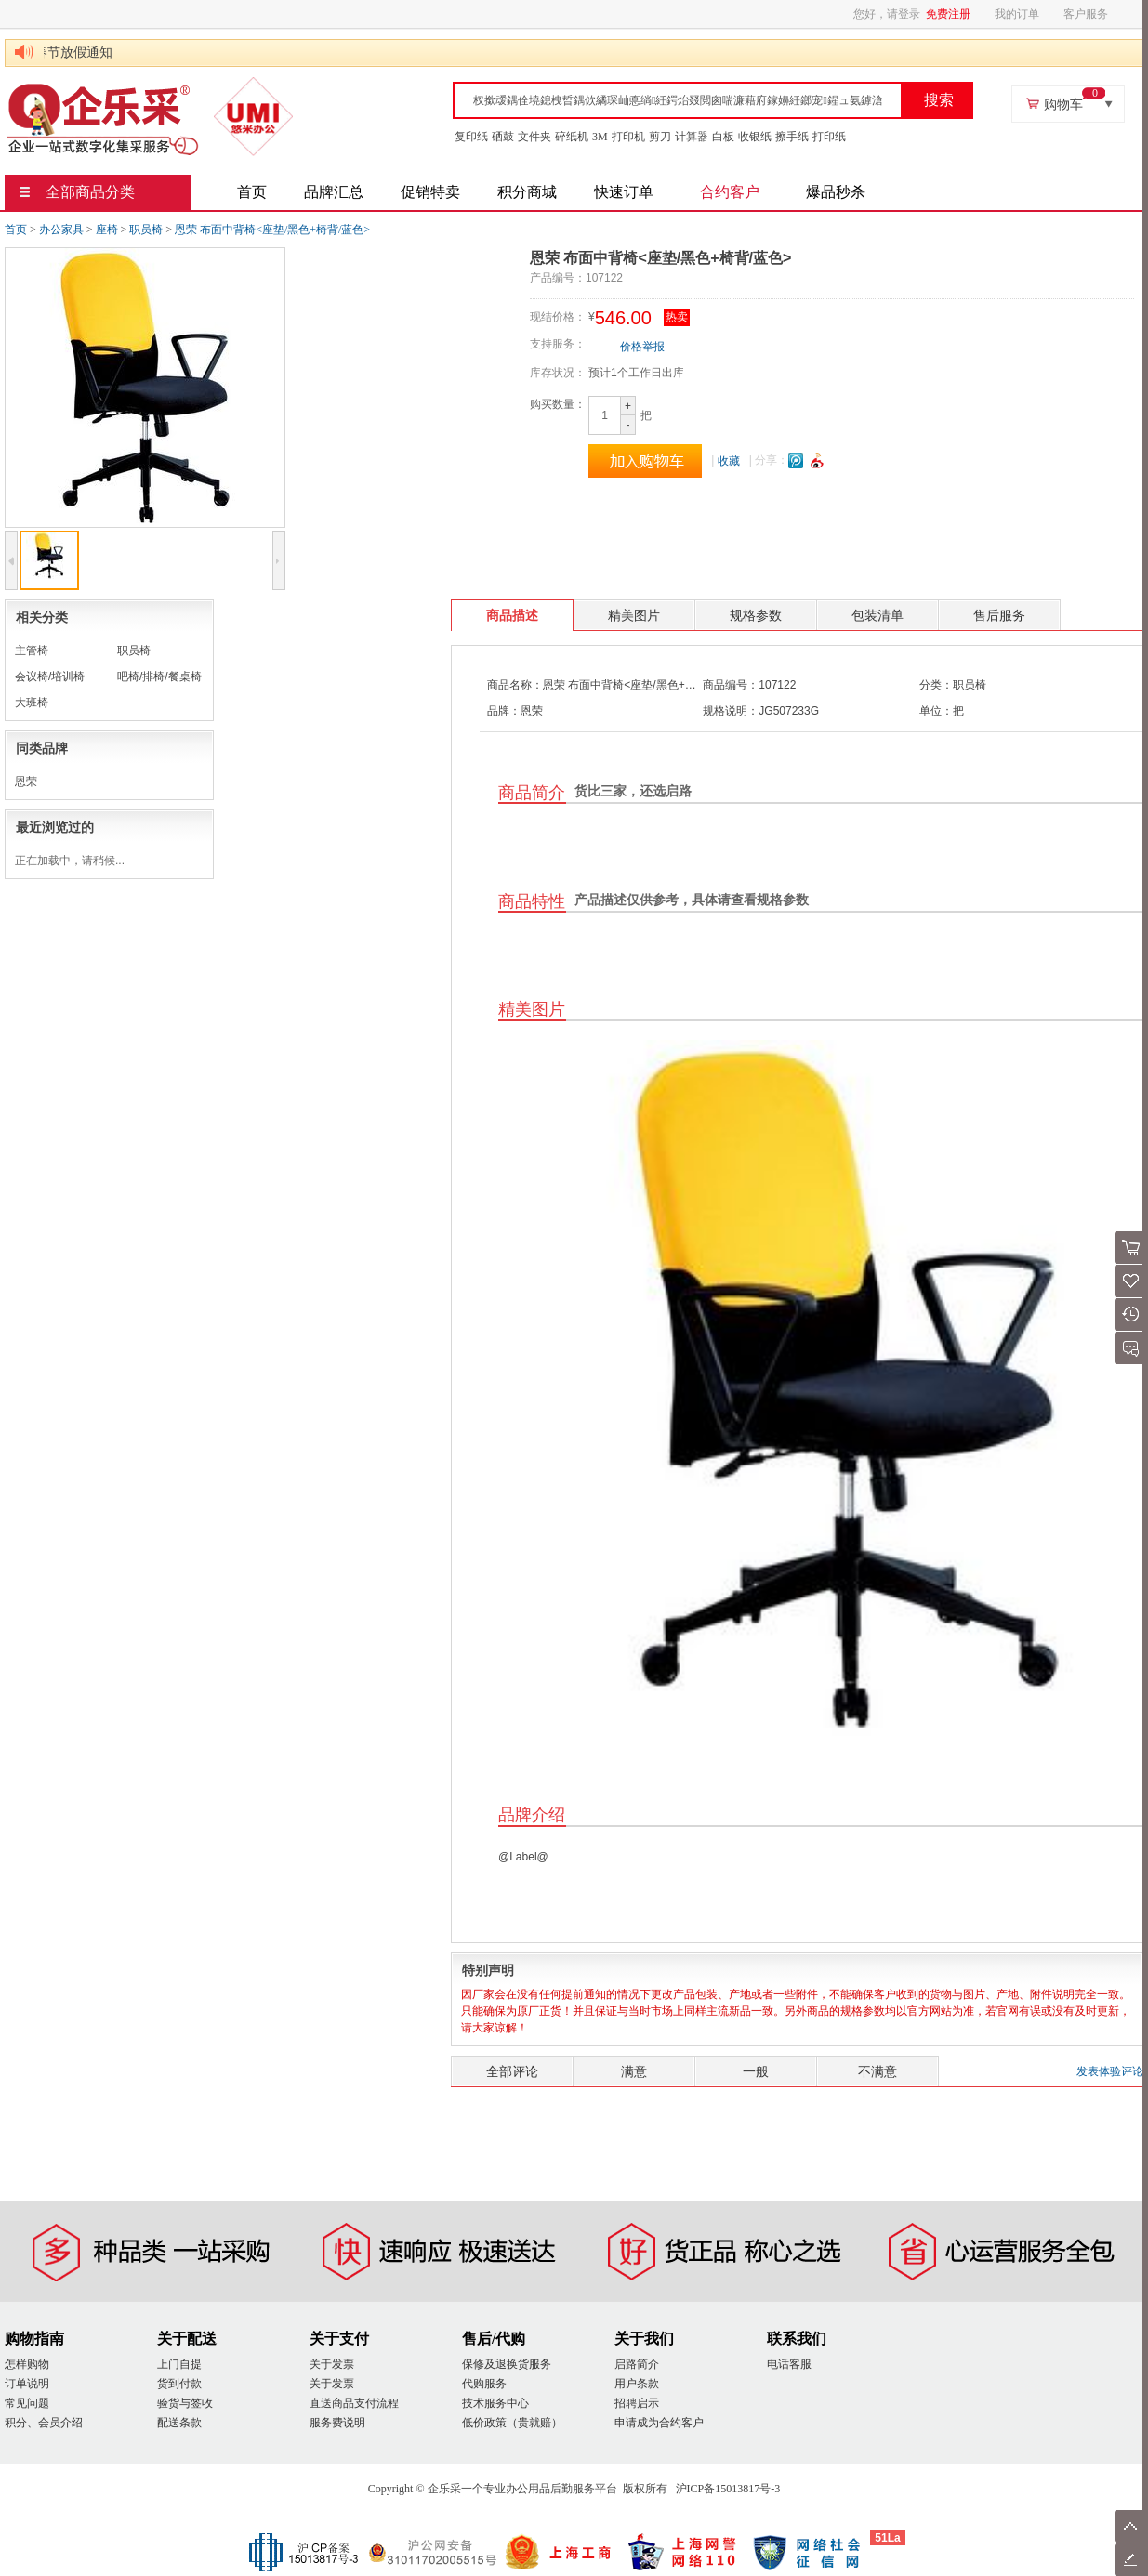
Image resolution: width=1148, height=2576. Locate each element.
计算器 (691, 136)
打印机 (628, 136)
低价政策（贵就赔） (512, 2422)
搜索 (939, 100)
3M (600, 136)
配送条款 (179, 2422)
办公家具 (61, 229)
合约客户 (729, 192)
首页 (252, 192)
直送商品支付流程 (354, 2403)
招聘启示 (636, 2403)
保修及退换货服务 (506, 2364)
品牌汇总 (333, 192)
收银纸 (755, 136)
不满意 (877, 2071)
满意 (634, 2071)
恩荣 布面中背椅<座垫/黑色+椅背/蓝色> (272, 229)
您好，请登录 (886, 13)
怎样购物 (27, 2364)
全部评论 (512, 2071)
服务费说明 (337, 2422)
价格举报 (642, 346)
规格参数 (756, 615)
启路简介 (636, 2364)
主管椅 (31, 650)
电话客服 (789, 2364)
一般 (756, 2071)
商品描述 (512, 615)
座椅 (107, 229)
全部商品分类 (77, 192)
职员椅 (146, 229)
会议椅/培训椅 (50, 676)
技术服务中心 (495, 2403)
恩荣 (26, 781)
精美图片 (634, 615)
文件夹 (534, 136)
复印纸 (471, 136)
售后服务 (999, 615)
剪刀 (660, 136)
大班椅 (31, 702)
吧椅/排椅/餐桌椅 (159, 676)
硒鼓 (503, 136)
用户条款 (636, 2383)
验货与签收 (185, 2403)
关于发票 (332, 2364)
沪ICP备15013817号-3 (728, 2488)
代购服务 (484, 2383)
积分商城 (527, 192)
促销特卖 (430, 192)
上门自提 (179, 2364)
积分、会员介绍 (44, 2422)
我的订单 (1017, 13)
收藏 (729, 460)
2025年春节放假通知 (65, 52)
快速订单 (623, 192)
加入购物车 (645, 461)
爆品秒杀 (835, 192)
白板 (723, 136)
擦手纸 (792, 136)
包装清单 (877, 615)
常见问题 (27, 2403)
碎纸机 (571, 136)
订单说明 (27, 2383)
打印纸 (829, 136)
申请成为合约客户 (659, 2422)
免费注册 (948, 13)
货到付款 (179, 2383)
